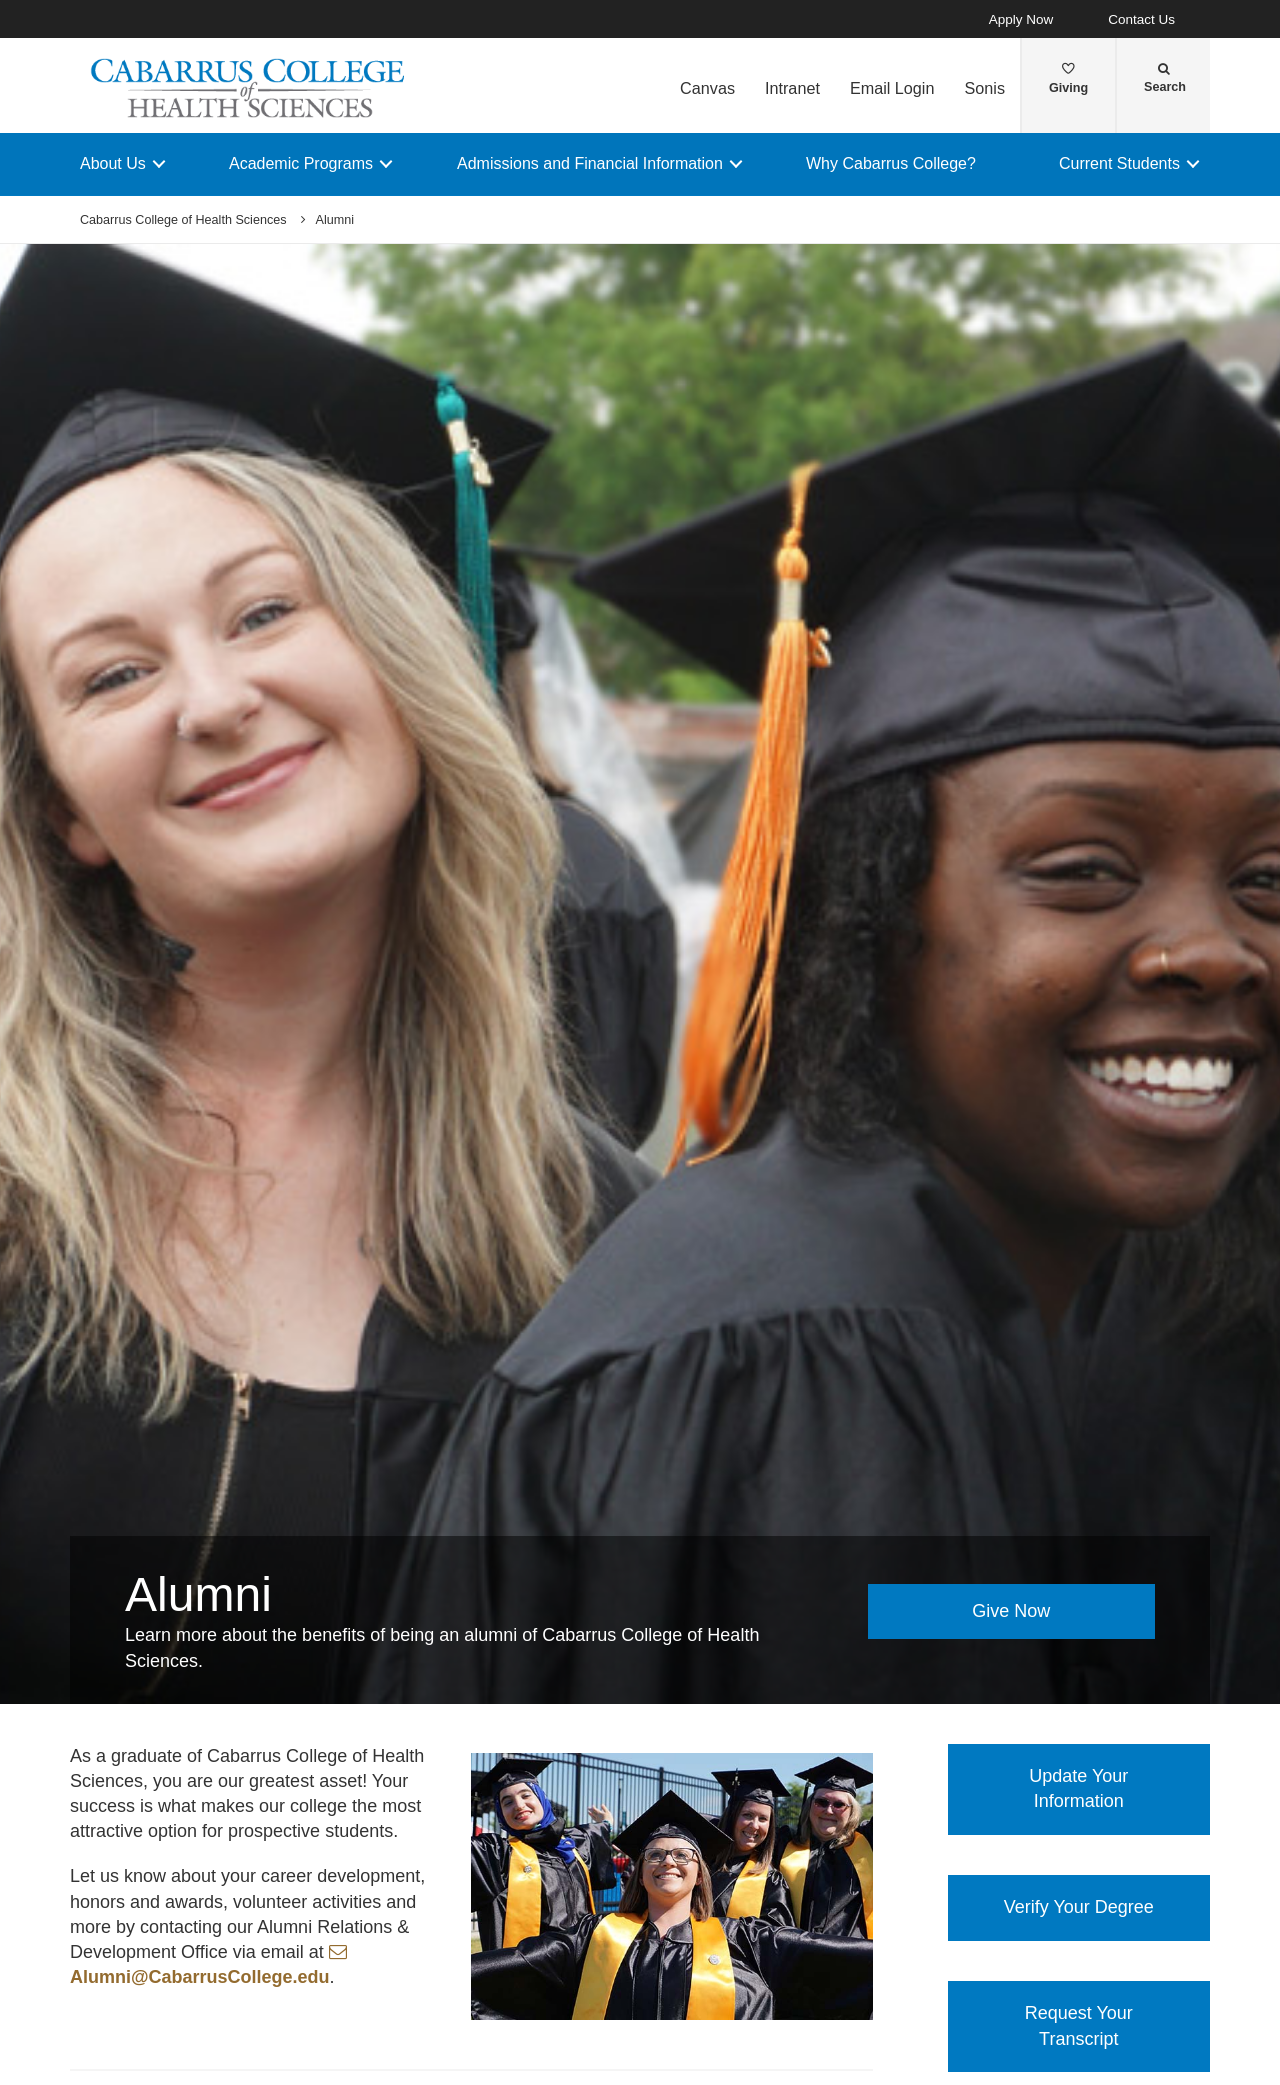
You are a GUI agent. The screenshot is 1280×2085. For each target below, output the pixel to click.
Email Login (892, 88)
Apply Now (1021, 19)
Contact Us (1141, 19)
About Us (113, 163)
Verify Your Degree (1079, 1907)
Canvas (707, 88)
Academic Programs (301, 163)
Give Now (1011, 1611)
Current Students (1119, 163)
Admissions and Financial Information (590, 163)
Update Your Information (1078, 1789)
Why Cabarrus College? (891, 163)
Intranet (792, 88)
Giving (1068, 79)
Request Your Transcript (1079, 2026)
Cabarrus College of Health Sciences (183, 220)
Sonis (984, 88)
